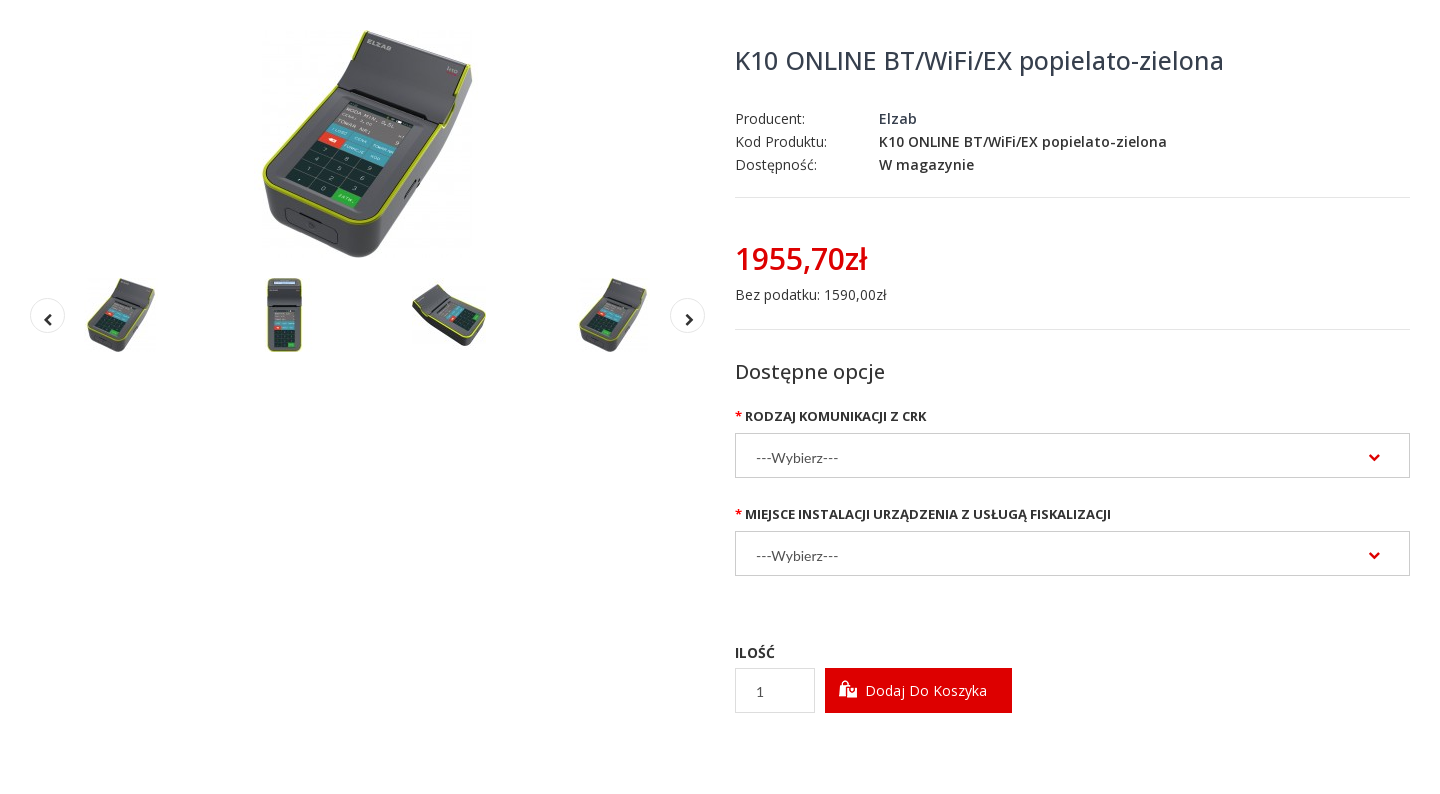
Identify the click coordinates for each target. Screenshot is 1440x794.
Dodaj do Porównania (957, 747)
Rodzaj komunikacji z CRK (835, 416)
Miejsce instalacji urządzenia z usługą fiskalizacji (928, 514)
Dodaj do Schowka (804, 747)
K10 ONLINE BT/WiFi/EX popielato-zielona (979, 60)
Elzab (898, 118)
